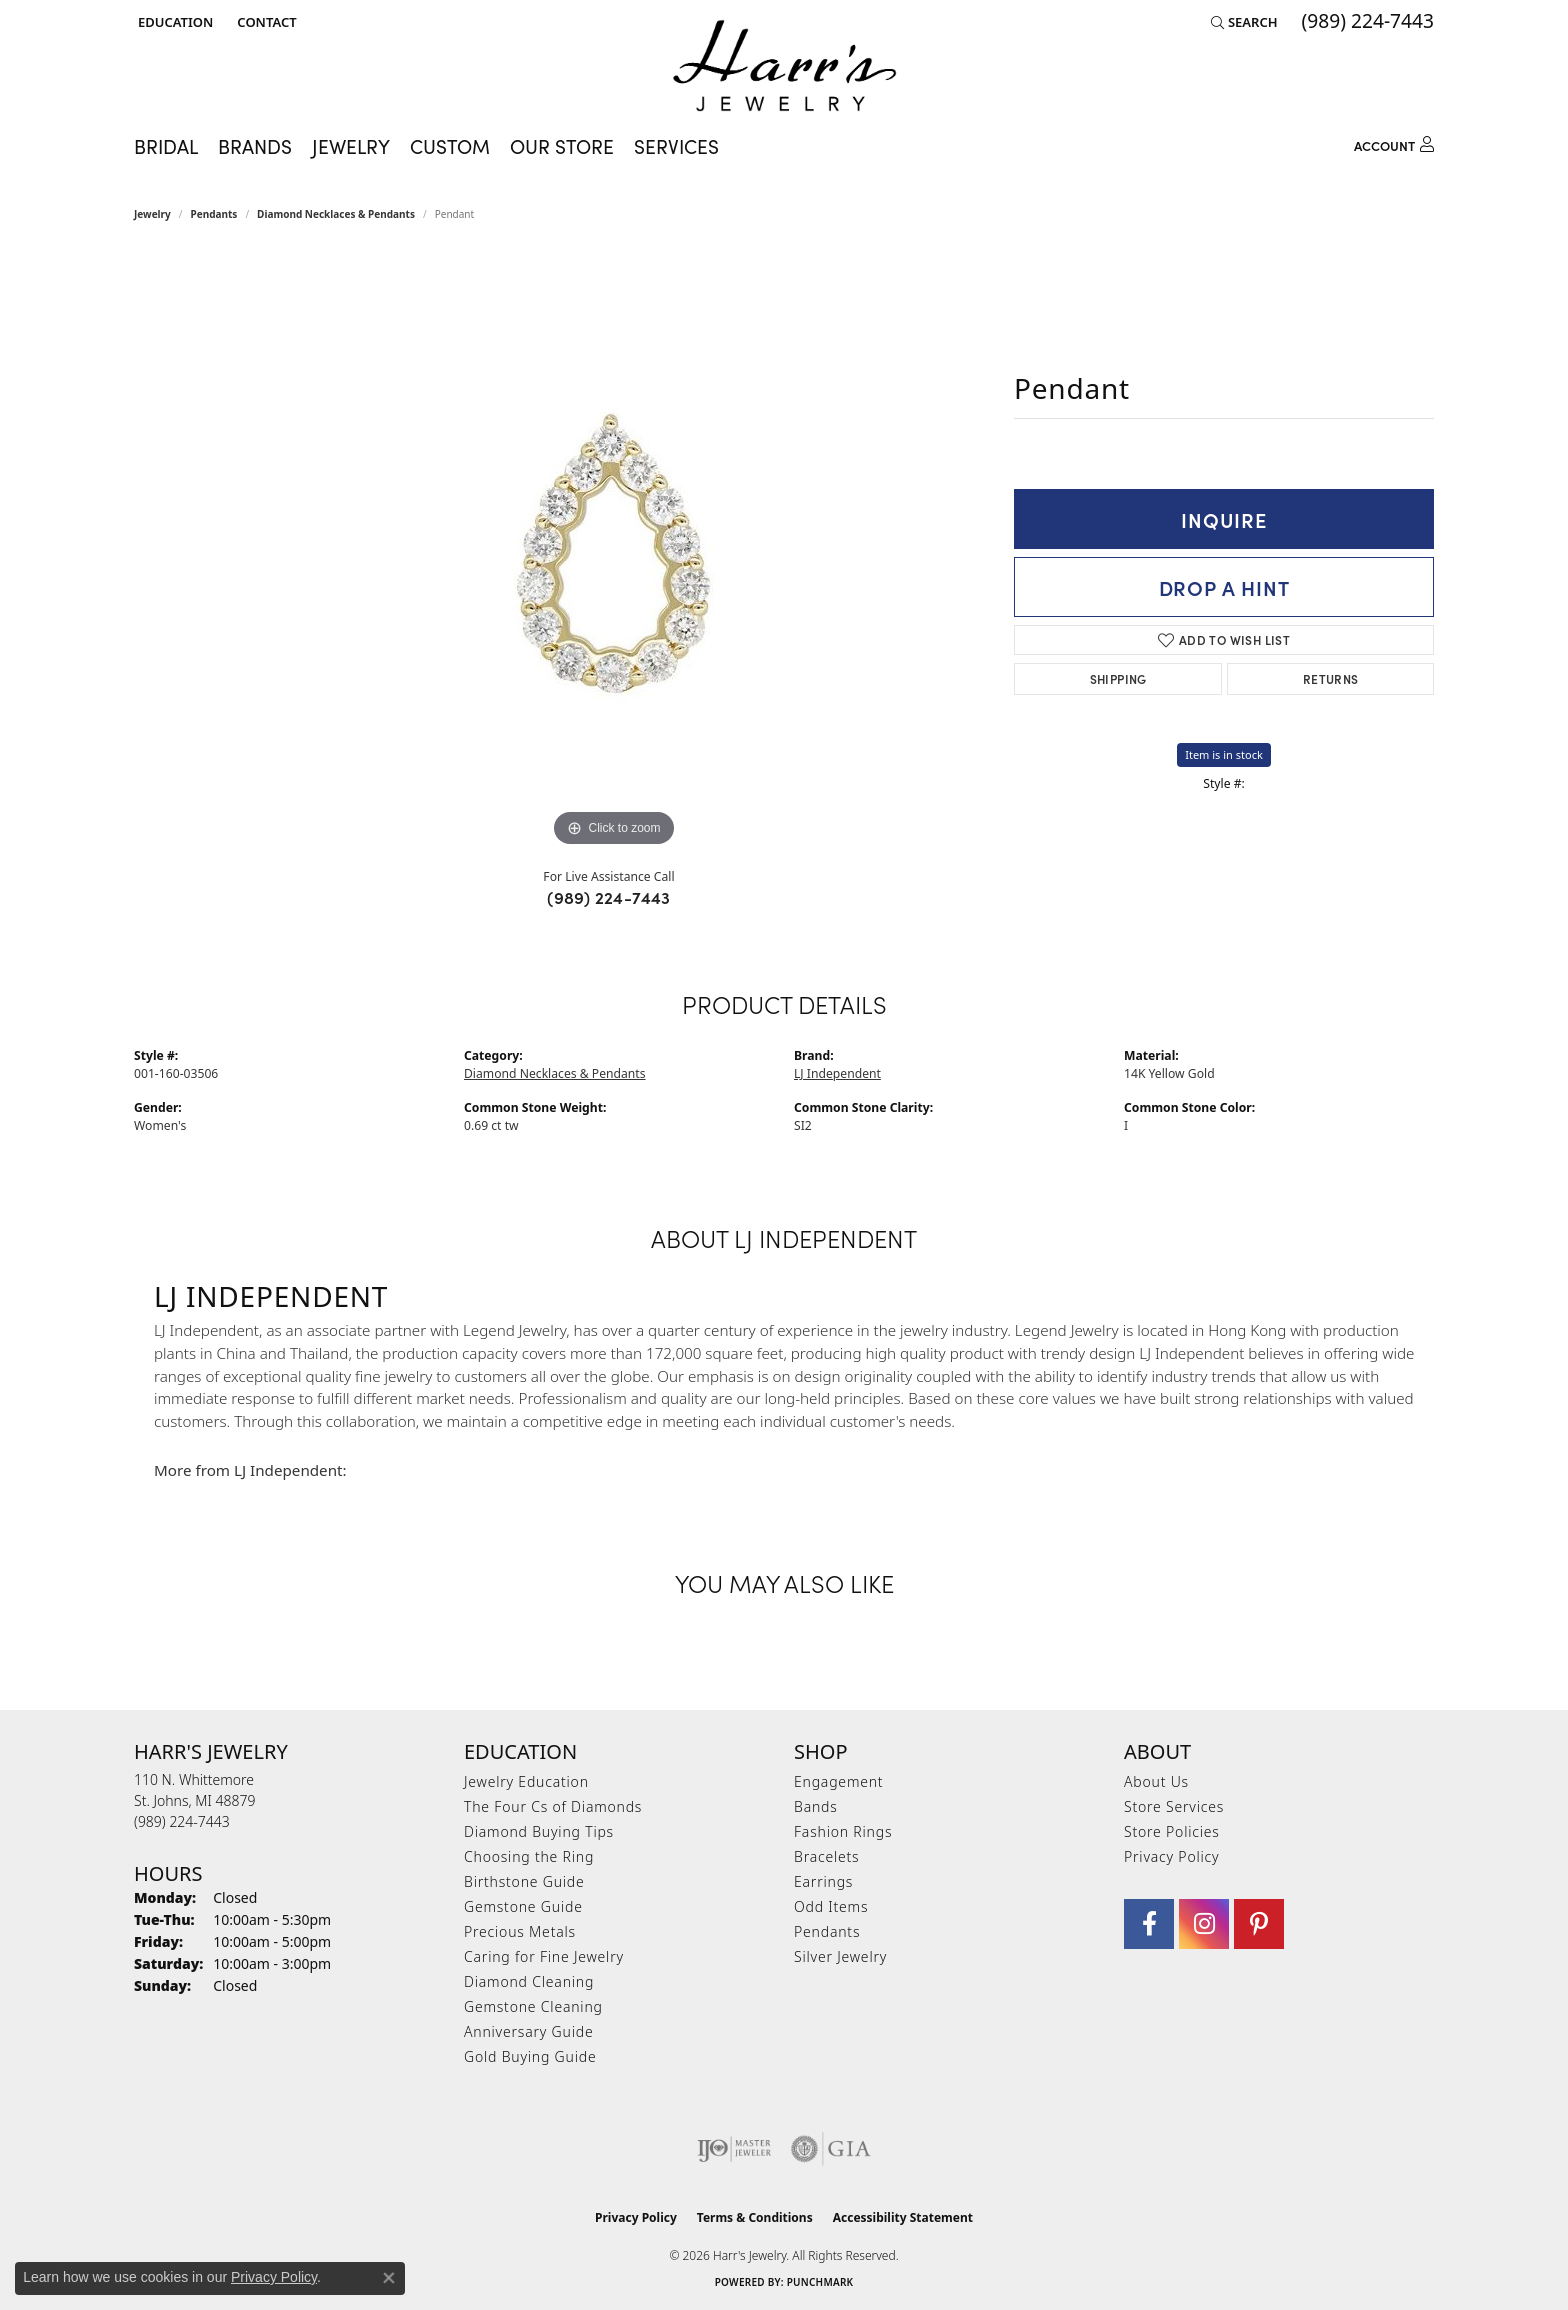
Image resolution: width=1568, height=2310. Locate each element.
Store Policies (1172, 1831)
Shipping (1118, 678)
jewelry (152, 214)
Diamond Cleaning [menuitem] (529, 1981)
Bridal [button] (166, 146)
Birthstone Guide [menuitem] (524, 1881)
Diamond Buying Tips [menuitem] (539, 1831)
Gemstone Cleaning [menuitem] (533, 2006)
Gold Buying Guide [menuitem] (530, 2056)
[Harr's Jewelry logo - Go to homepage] (784, 65)
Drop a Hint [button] (1224, 587)
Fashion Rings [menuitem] (843, 1831)
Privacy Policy (1171, 1856)
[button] (173, 22)
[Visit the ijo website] (734, 2149)
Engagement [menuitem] (838, 1781)
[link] (264, 22)
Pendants (214, 214)
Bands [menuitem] (816, 1806)
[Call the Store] (182, 1821)
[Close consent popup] (389, 2278)
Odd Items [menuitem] (831, 1906)
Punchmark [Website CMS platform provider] (820, 2282)
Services (676, 146)
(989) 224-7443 (609, 897)
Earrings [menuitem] (823, 1881)
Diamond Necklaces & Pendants (336, 214)
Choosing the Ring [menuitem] (529, 1856)
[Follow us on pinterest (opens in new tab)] (1259, 1924)
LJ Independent (837, 1073)
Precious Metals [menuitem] (520, 1931)
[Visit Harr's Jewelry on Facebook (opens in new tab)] (1149, 1924)
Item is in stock (1224, 754)
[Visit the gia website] (831, 2149)
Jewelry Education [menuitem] (526, 1781)
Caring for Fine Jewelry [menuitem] (544, 1956)
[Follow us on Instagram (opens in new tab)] (1204, 1924)
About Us (1156, 1781)
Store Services (1174, 1806)
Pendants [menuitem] (827, 1931)
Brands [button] (255, 146)
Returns (1331, 678)
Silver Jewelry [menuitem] (840, 1956)
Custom (450, 146)
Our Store (562, 146)
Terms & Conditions (755, 2217)
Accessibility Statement (903, 2217)
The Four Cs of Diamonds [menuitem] (553, 1806)
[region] (614, 552)
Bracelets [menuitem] (826, 1856)
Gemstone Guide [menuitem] (523, 1906)
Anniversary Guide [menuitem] (528, 2031)
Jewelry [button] (351, 146)
